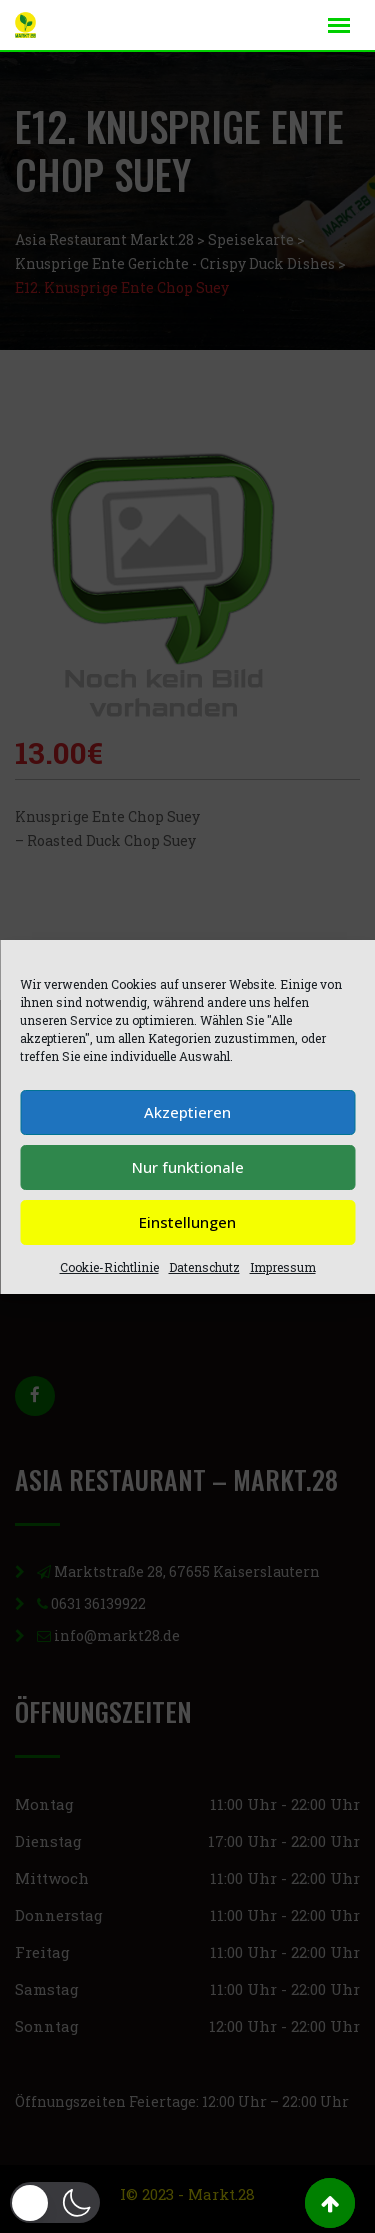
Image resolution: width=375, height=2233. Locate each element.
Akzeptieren (187, 1112)
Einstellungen (187, 1222)
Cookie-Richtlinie (109, 1267)
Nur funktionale (188, 1167)
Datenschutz (204, 1267)
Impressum (283, 1267)
